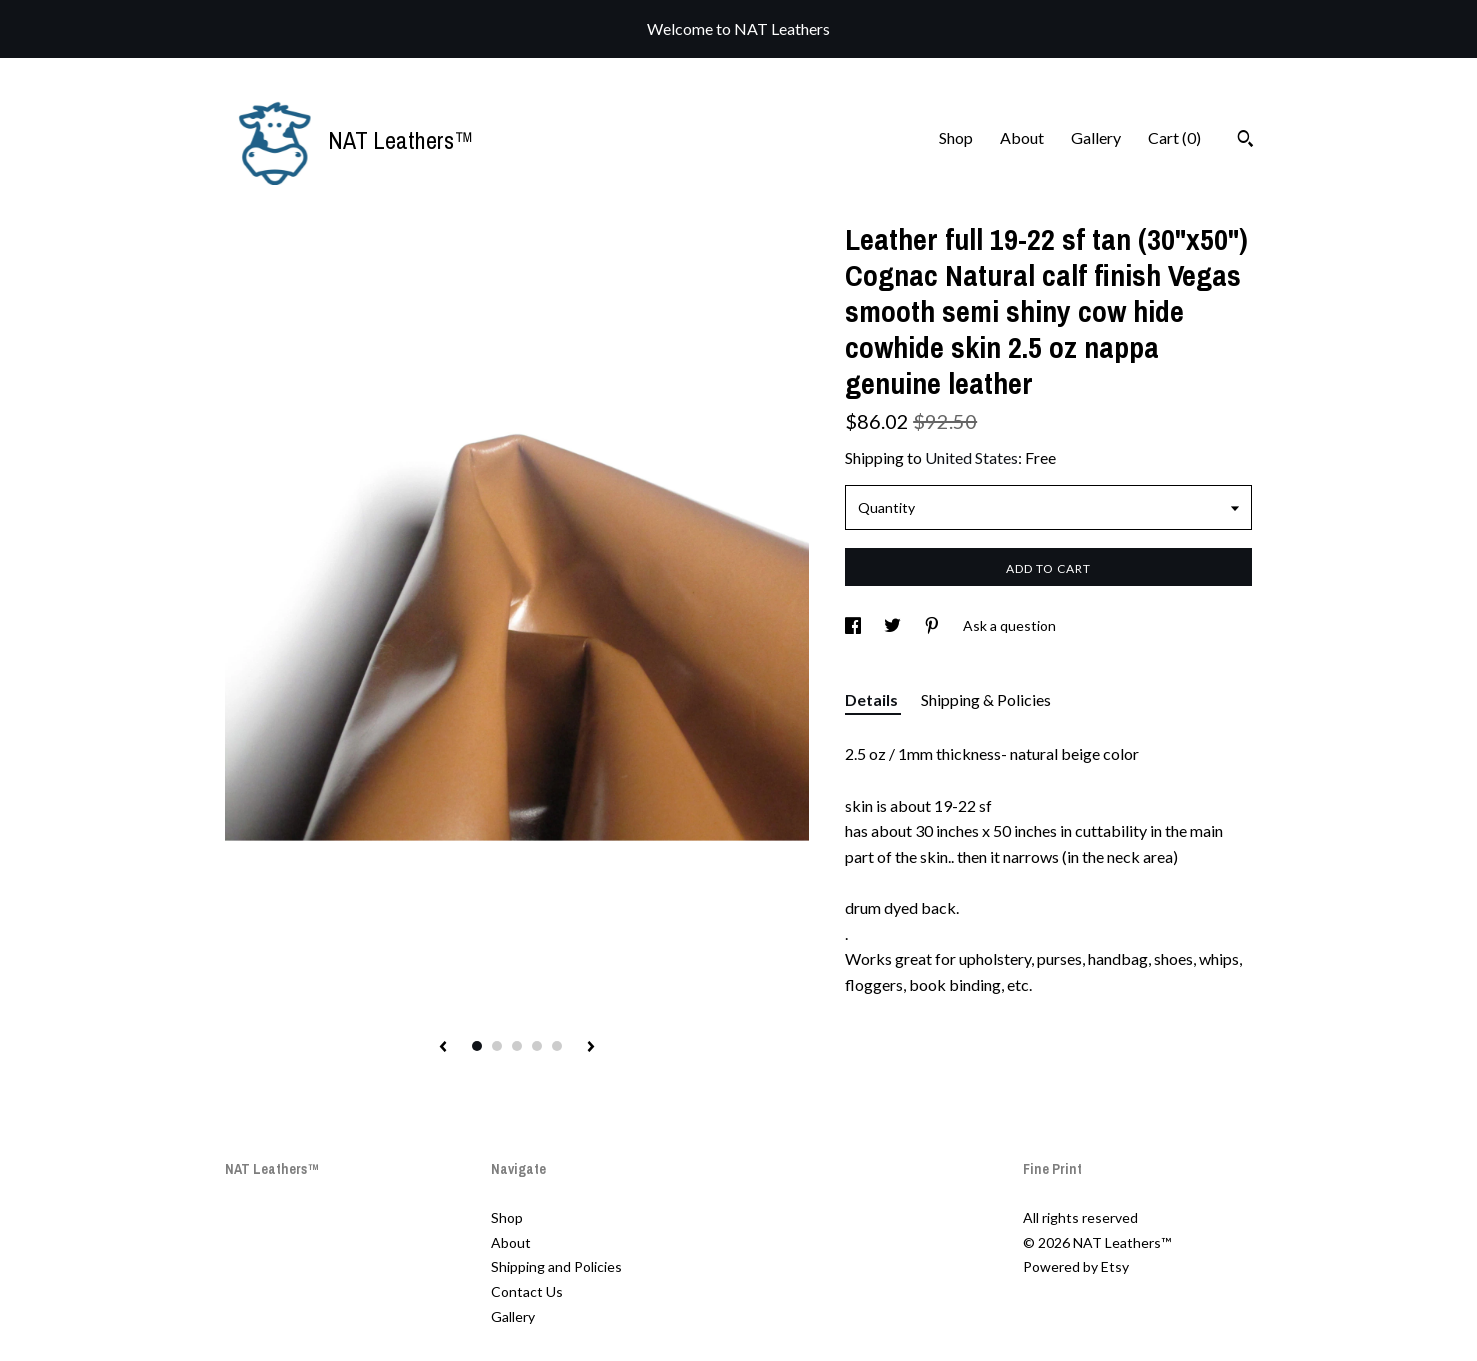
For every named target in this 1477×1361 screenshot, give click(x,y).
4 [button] (537, 1046)
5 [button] (557, 1046)
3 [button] (517, 1046)
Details (873, 699)
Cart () (1174, 137)
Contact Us (527, 1291)
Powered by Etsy (1076, 1266)
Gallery (1096, 137)
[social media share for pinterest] (933, 625)
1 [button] (477, 1046)
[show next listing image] (591, 1048)
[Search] (1245, 141)
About (1022, 137)
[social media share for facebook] (854, 625)
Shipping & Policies (986, 699)
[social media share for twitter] (894, 625)
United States (971, 457)
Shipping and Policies (556, 1266)
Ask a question (1009, 625)
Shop (956, 137)
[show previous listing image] (443, 1048)
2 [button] (497, 1046)
